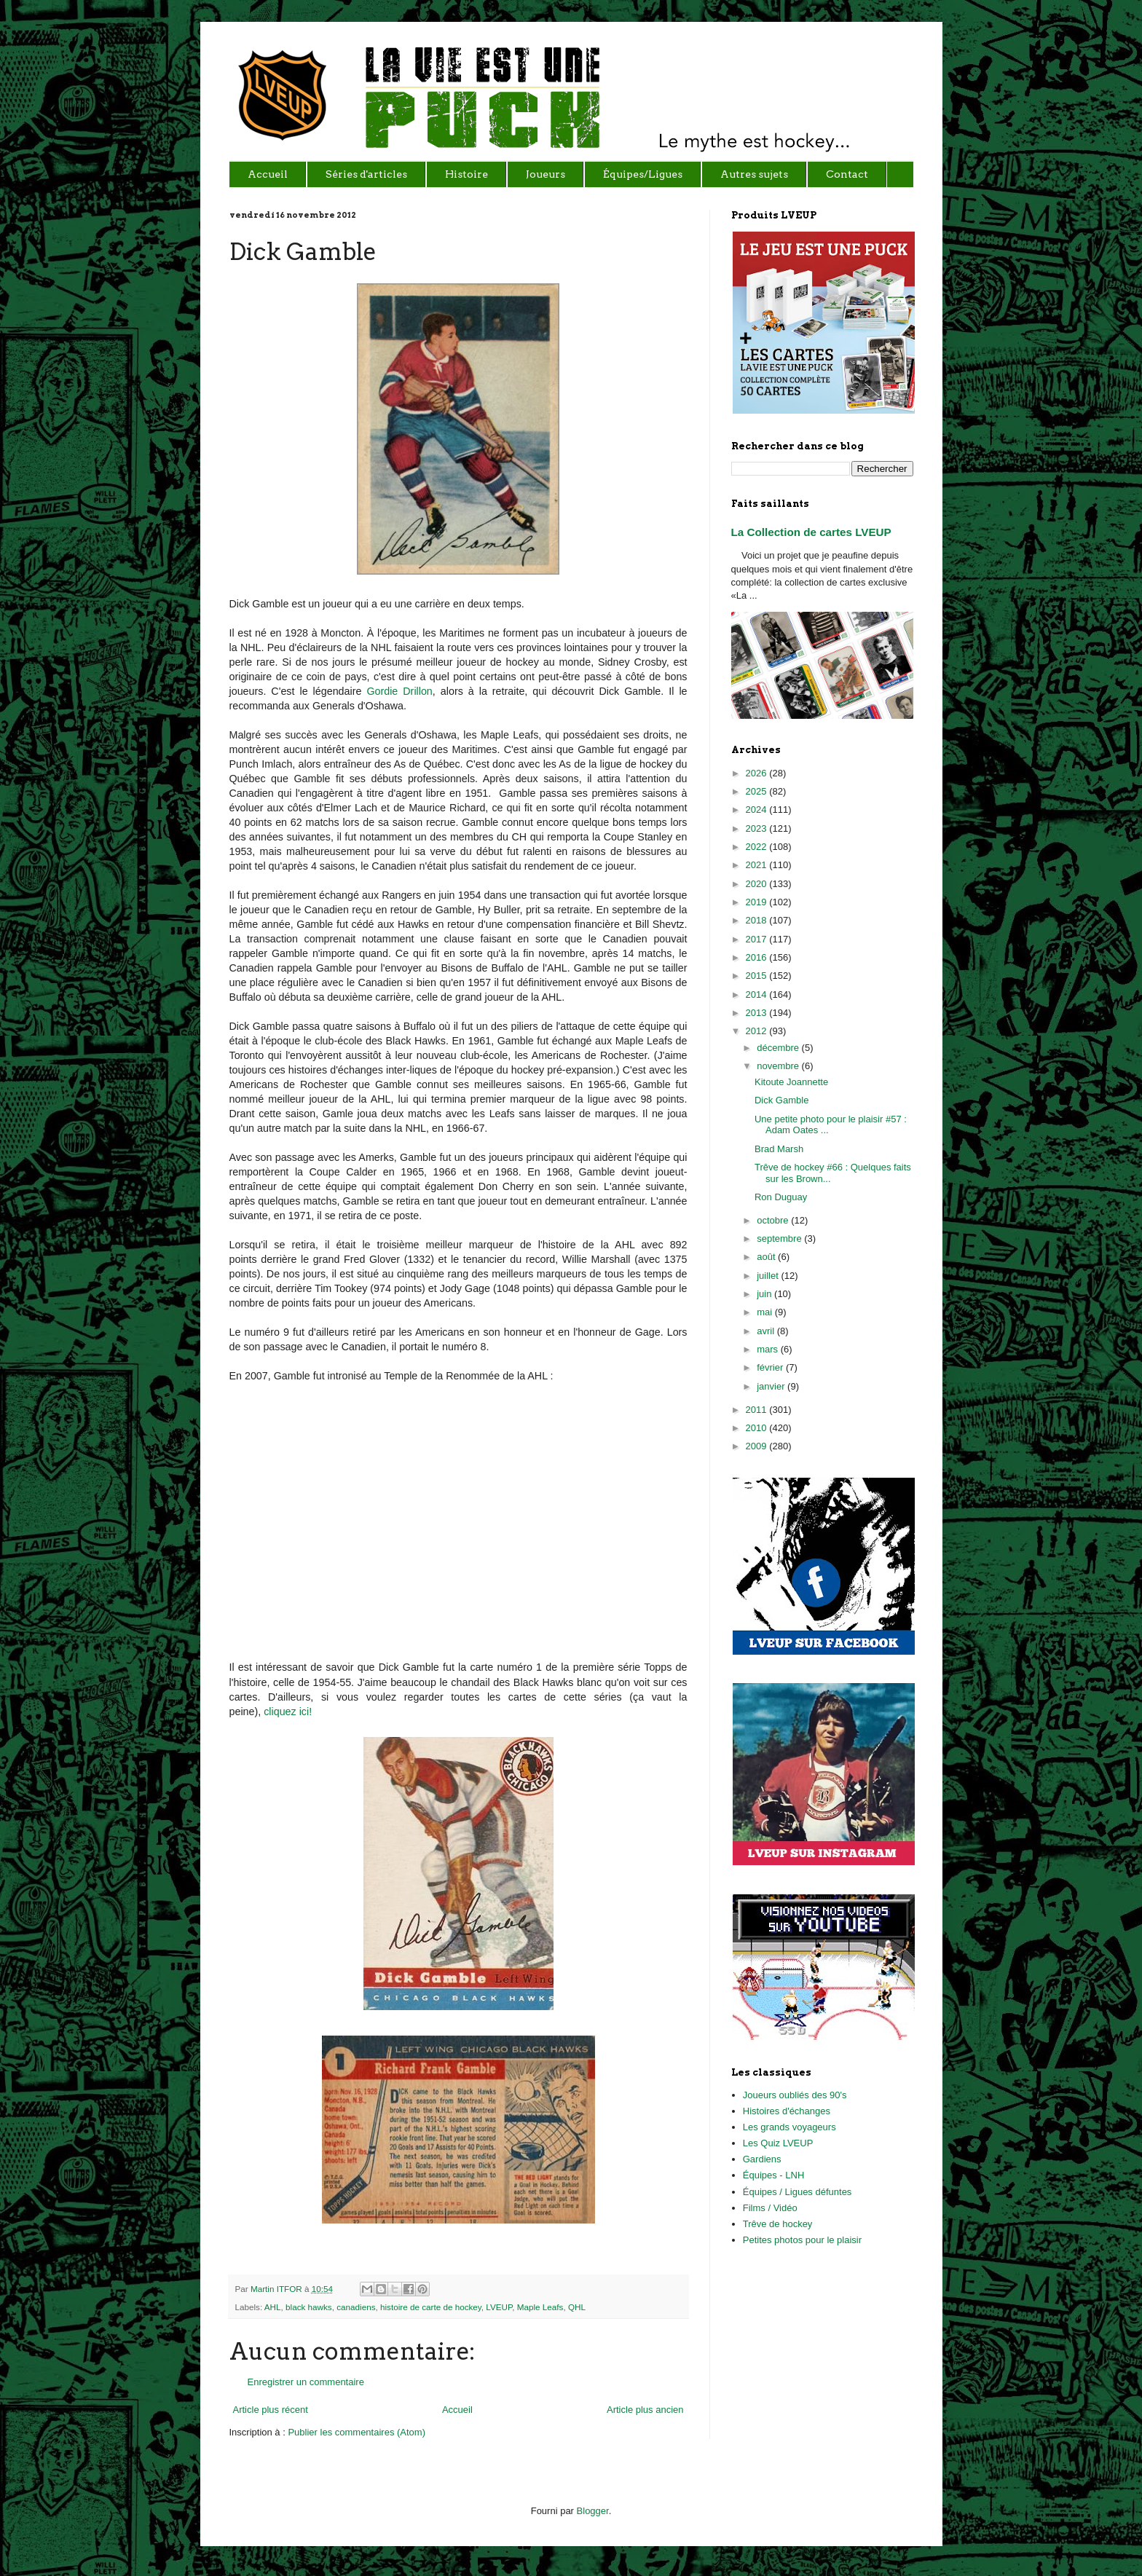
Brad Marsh (779, 1148)
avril (766, 1331)
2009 (758, 1446)
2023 (758, 828)
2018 (758, 920)
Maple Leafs (540, 2307)
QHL (577, 2307)
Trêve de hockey (778, 2223)
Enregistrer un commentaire (306, 2381)
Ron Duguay (781, 1197)
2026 (758, 773)
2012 (758, 1030)
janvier (772, 1386)
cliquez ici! (288, 1711)
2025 (758, 791)
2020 (758, 883)
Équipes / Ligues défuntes (797, 2191)
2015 (758, 975)
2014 (758, 994)
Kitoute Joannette (791, 1081)
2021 (758, 864)
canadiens (355, 2307)
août (767, 1256)
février (771, 1367)
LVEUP (499, 2307)
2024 (758, 809)
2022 (758, 846)
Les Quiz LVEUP (778, 2143)
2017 (758, 939)
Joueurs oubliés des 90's (795, 2094)
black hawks (309, 2307)
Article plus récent (270, 2409)
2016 (758, 957)
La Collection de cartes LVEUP (811, 532)
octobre (774, 1220)
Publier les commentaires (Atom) (356, 2432)
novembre (779, 1065)
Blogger (593, 2510)
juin (765, 1293)
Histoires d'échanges (786, 2111)
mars (769, 1349)
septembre (780, 1238)
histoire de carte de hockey (430, 2307)
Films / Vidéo (770, 2207)
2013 (758, 1012)
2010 (758, 1427)
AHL (272, 2307)
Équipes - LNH (774, 2175)
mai (766, 1312)
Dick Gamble (781, 1100)
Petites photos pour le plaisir (802, 2239)
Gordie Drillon (399, 691)
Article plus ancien (645, 2409)
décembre (779, 1047)
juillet (769, 1275)
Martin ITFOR (277, 2288)
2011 (758, 1409)
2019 (758, 902)
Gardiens (762, 2159)
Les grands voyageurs (789, 2127)
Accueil (457, 2409)
